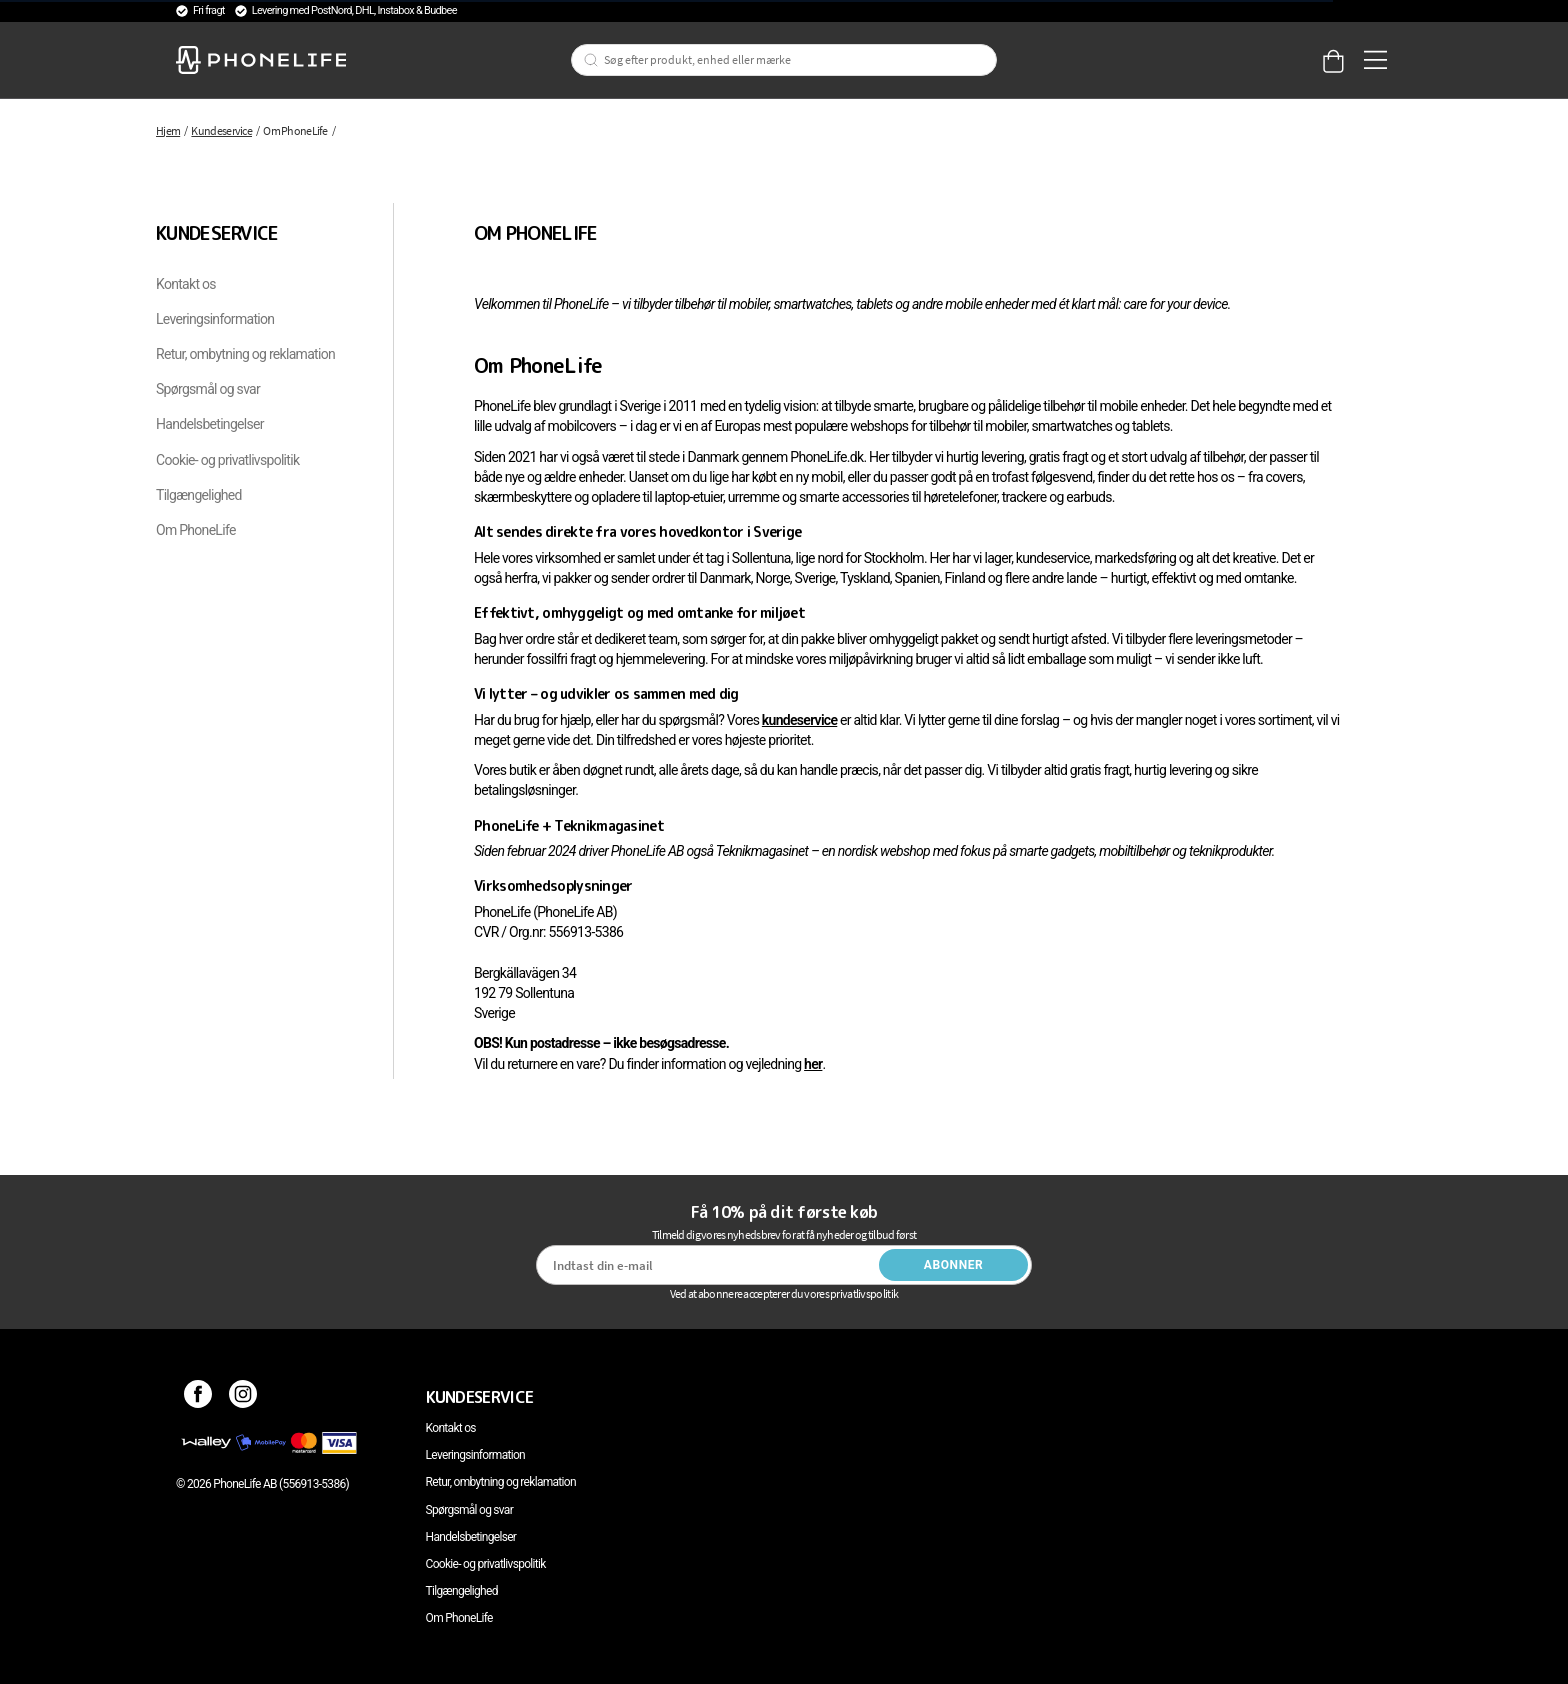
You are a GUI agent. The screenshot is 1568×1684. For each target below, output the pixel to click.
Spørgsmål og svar (208, 389)
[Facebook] (198, 1397)
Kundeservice (221, 130)
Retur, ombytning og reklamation (245, 354)
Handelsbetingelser (210, 424)
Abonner (954, 1265)
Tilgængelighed (199, 495)
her (813, 1064)
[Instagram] (243, 1397)
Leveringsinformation (215, 319)
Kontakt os (186, 284)
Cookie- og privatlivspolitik (227, 460)
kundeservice (799, 720)
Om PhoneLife (196, 530)
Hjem (168, 130)
